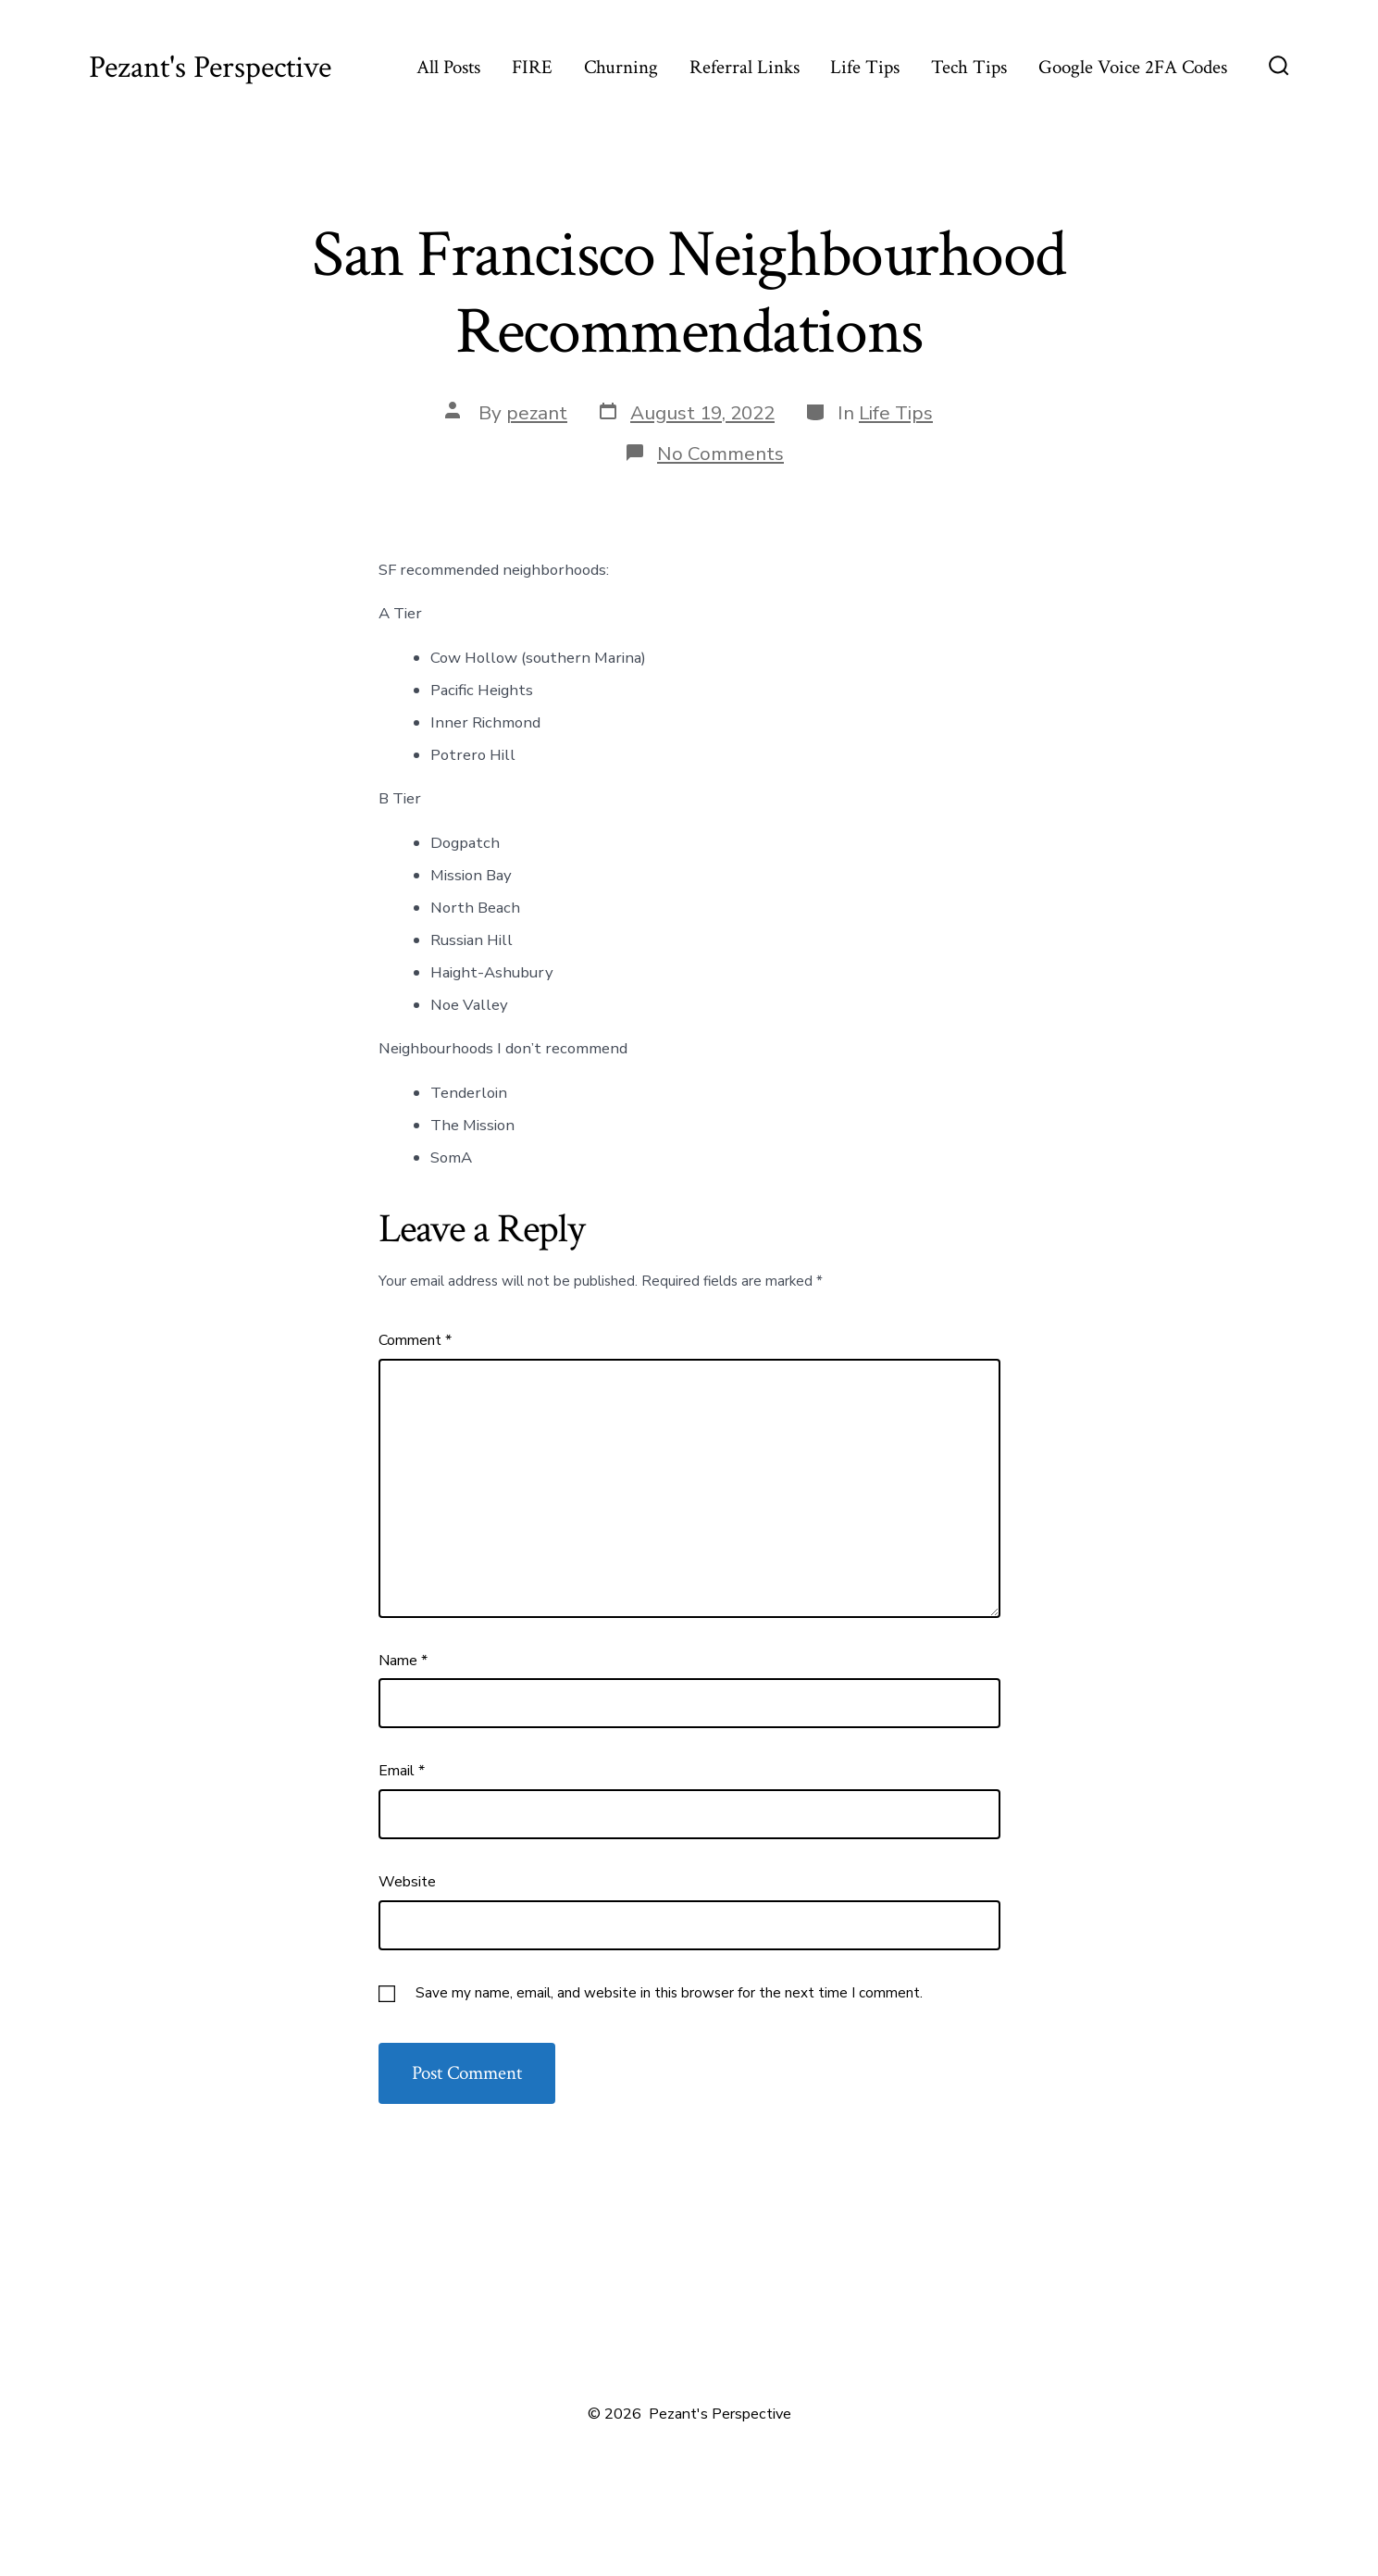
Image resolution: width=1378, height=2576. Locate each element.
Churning (621, 67)
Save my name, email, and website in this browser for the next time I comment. (669, 1993)
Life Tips (865, 67)
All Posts (448, 67)
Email (402, 1771)
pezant (536, 413)
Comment (415, 1340)
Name (403, 1660)
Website (407, 1882)
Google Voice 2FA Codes (1132, 67)
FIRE (532, 67)
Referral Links (744, 67)
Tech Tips (969, 67)
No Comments (720, 454)
